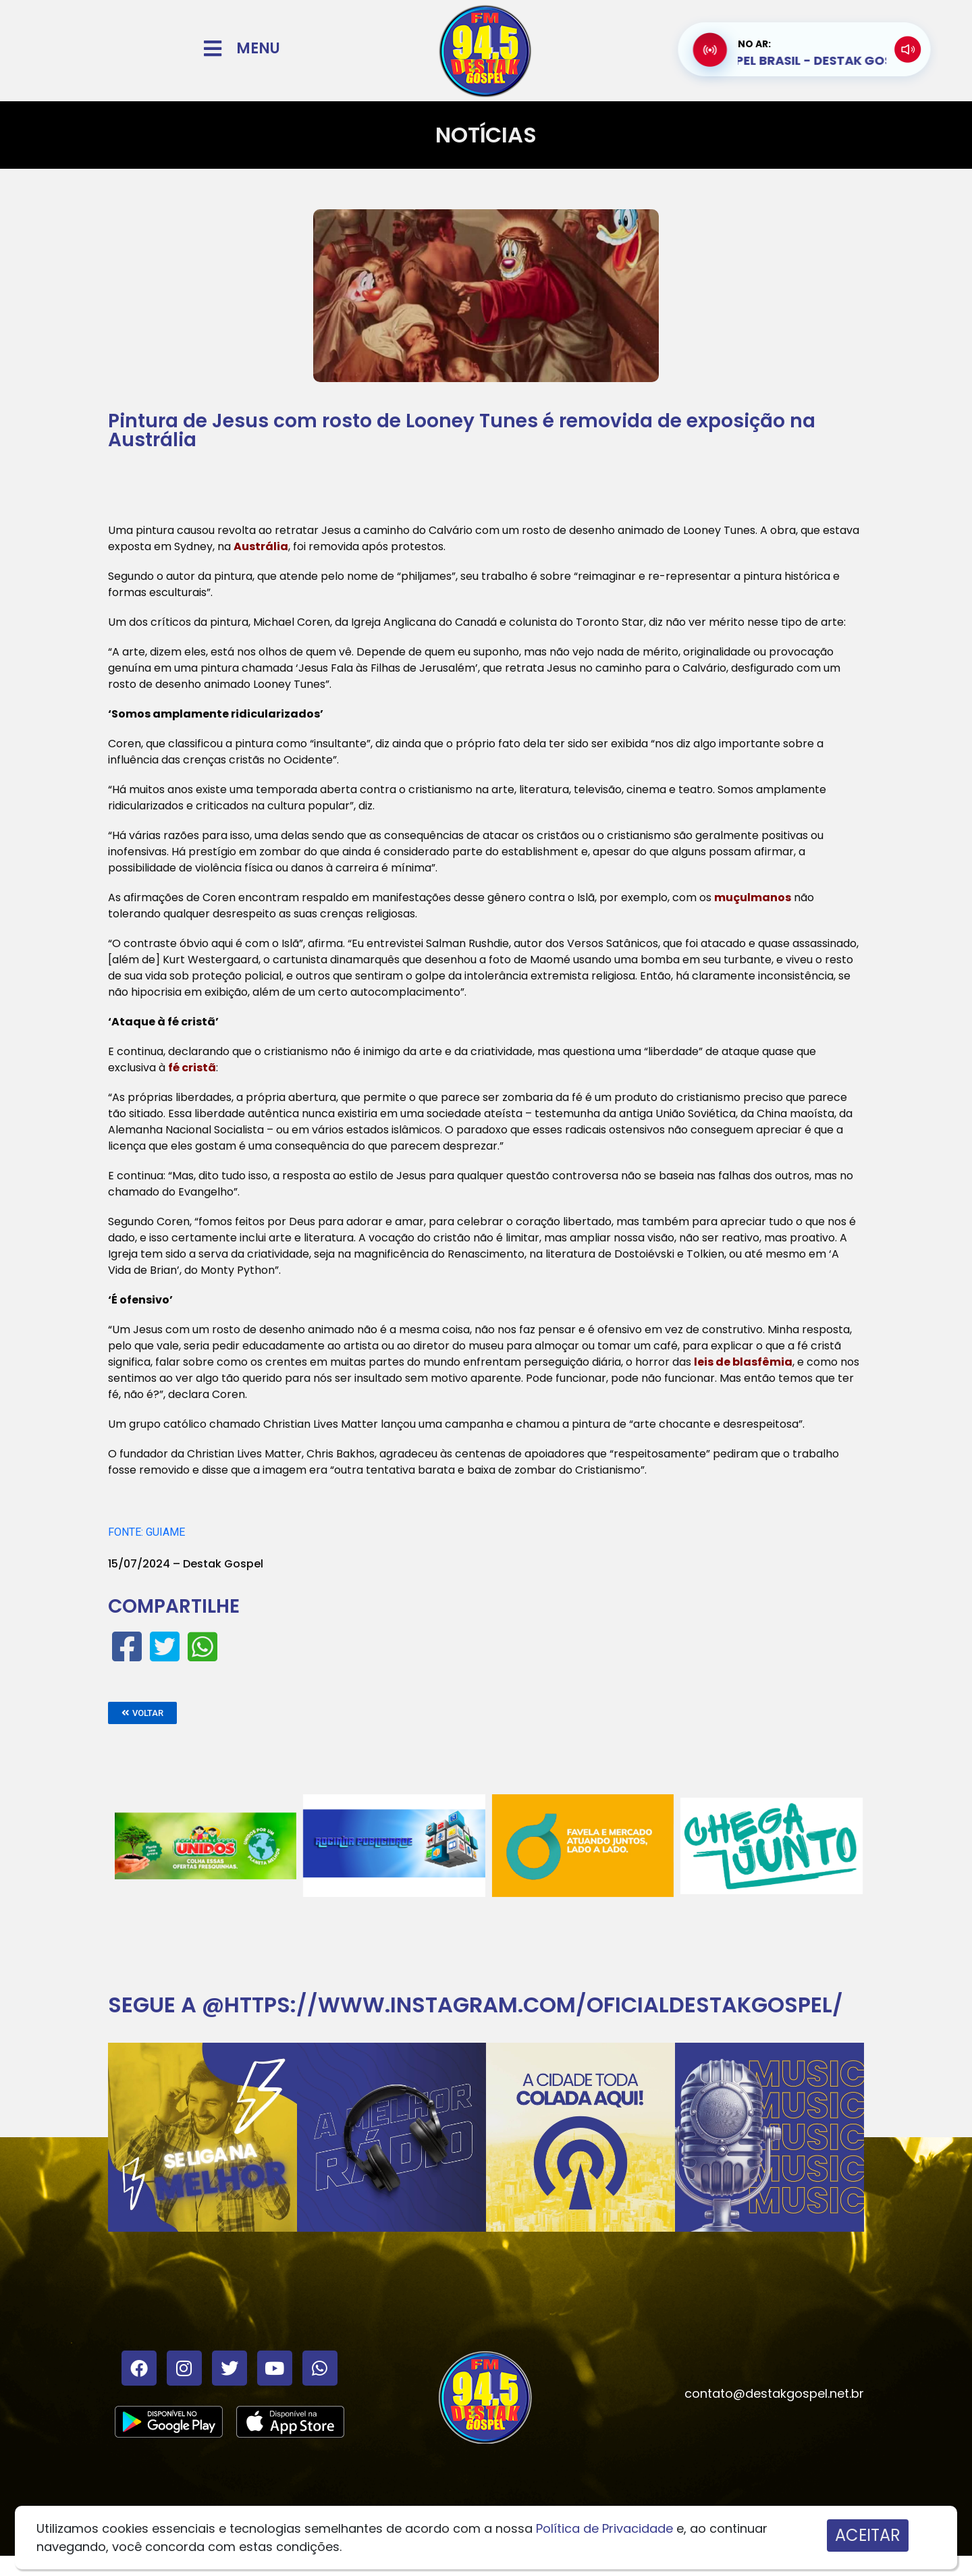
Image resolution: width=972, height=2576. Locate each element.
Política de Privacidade (604, 2528)
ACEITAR (867, 2535)
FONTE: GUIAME (146, 1532)
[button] (142, 1713)
